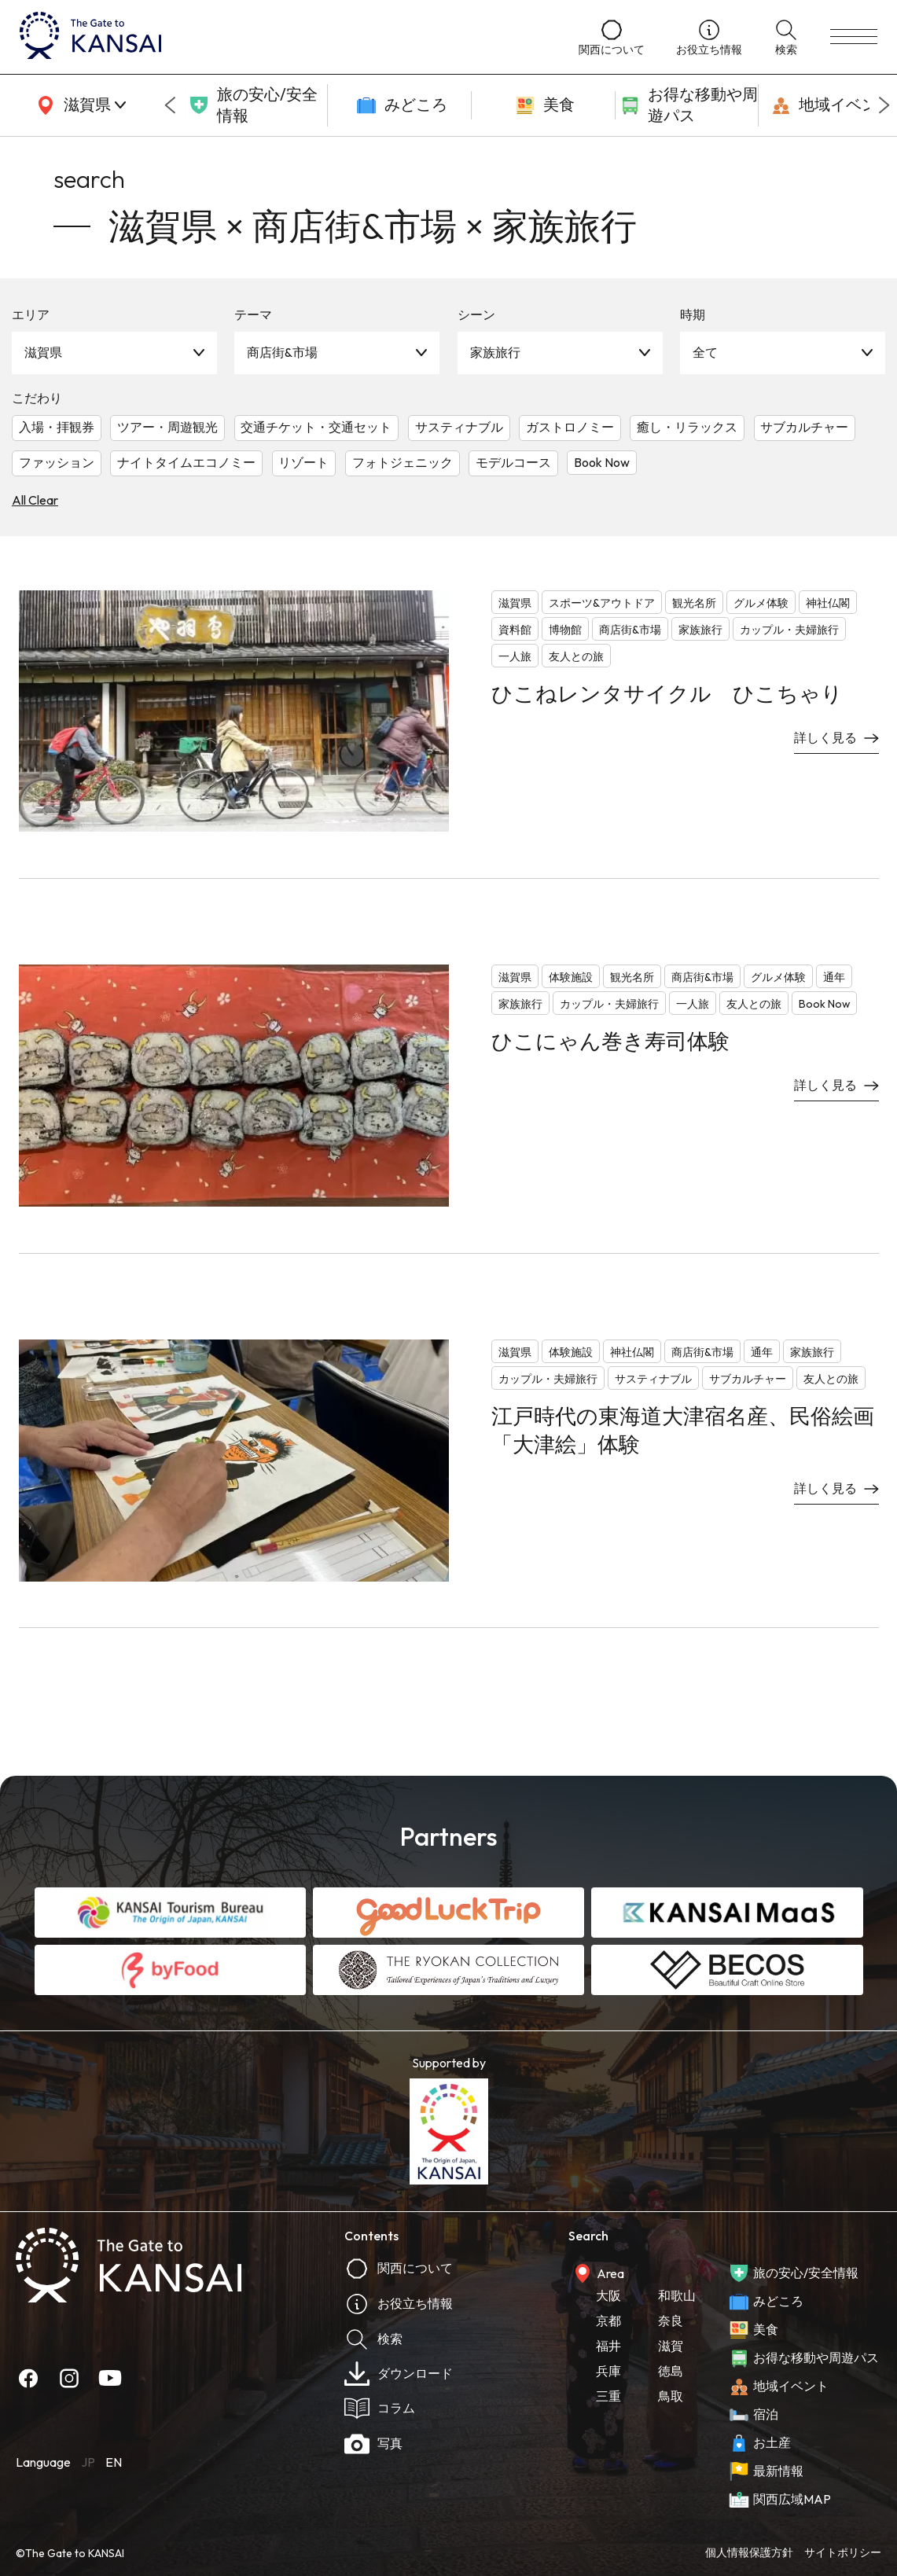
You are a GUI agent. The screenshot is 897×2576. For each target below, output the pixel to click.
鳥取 (670, 2396)
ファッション (56, 462)
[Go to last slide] (169, 105)
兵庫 (608, 2371)
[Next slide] (884, 105)
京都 (608, 2320)
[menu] (853, 37)
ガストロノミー (570, 427)
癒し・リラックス (687, 427)
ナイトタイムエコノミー (186, 462)
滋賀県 (43, 352)
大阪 (608, 2295)
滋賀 (670, 2346)
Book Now (602, 462)
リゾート (303, 462)
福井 (608, 2346)
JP (88, 2462)
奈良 (670, 2320)
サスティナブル (459, 427)
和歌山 (677, 2295)
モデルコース (513, 462)
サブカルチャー (804, 427)
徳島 (670, 2371)
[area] (78, 105)
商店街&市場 (282, 352)
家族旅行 (495, 352)
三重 (608, 2396)
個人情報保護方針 (749, 2552)
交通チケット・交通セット (316, 427)
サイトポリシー (842, 2552)
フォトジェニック (402, 462)
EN (113, 2462)
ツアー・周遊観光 (167, 427)
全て (705, 352)
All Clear (35, 500)
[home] (283, 37)
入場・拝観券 (56, 427)
